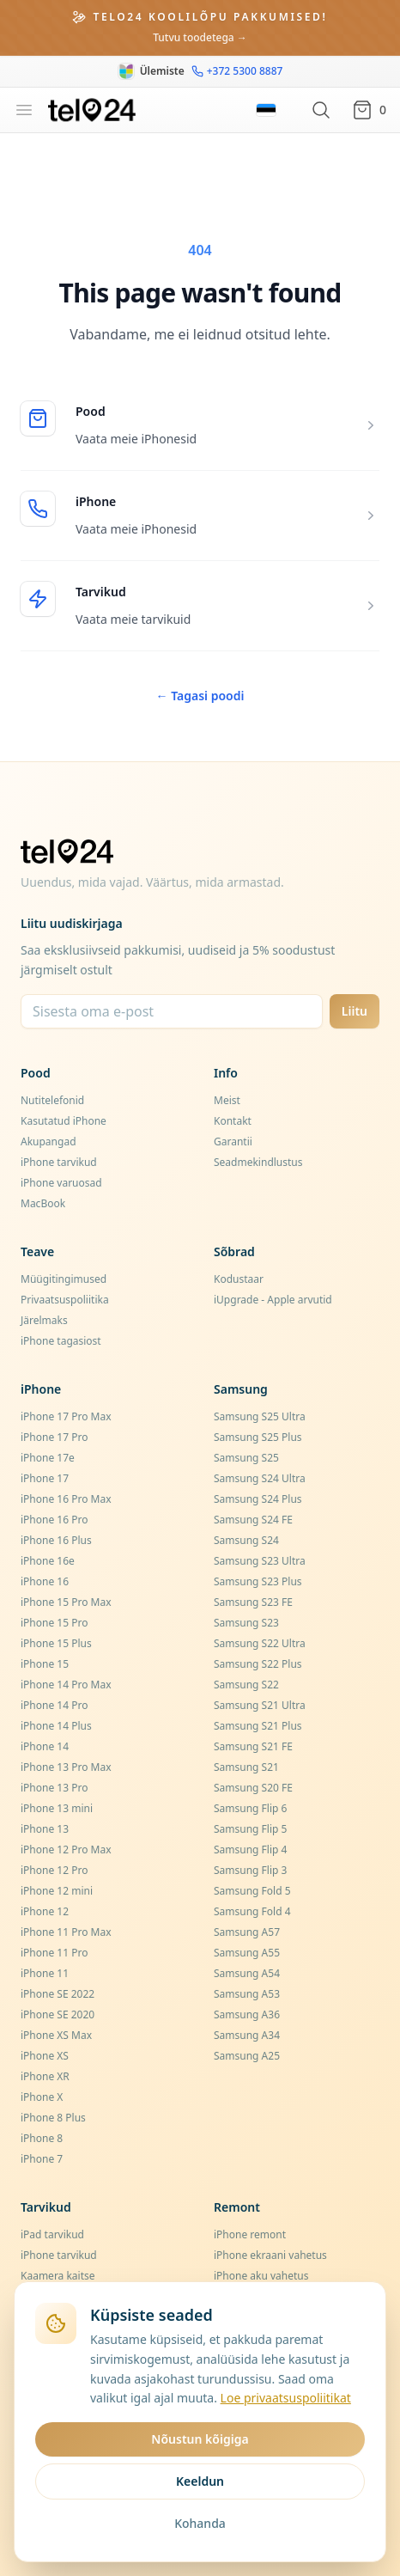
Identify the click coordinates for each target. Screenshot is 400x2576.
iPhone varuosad (61, 1182)
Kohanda (200, 2523)
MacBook (43, 1203)
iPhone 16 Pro (54, 1519)
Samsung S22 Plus (258, 1664)
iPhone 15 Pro (54, 1622)
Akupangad (48, 1141)
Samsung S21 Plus (258, 1725)
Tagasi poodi (200, 695)
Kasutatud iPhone (63, 1121)
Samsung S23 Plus (258, 1581)
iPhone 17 (45, 1478)
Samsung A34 (247, 2035)
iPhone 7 (42, 2159)
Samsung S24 (246, 1540)
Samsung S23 (246, 1622)
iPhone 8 (42, 2138)
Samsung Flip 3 (250, 1870)
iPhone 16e (48, 1561)
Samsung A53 (247, 1994)
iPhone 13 (45, 1829)
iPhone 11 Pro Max (66, 1932)
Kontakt (233, 1121)
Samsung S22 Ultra (260, 1643)
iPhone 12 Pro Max (66, 1849)
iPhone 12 (45, 1911)
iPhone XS (45, 2055)
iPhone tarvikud (59, 1162)
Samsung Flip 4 (250, 1849)
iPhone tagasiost (61, 1341)
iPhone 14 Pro (54, 1705)
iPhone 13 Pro (54, 1787)
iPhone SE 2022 (57, 1994)
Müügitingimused (63, 1279)
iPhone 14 (45, 1746)
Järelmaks (44, 1320)
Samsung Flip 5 (250, 1829)
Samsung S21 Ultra (260, 1705)
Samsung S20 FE (253, 1787)
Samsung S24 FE (253, 1519)
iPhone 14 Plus (56, 1725)
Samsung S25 (246, 1457)
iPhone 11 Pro (54, 1952)
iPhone (96, 501)
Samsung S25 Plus (258, 1437)
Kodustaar (239, 1279)
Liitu (354, 1011)
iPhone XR (45, 2076)
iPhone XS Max (56, 2035)
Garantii (233, 1141)
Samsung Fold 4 (252, 1911)
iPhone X (42, 2097)
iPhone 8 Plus (53, 2117)
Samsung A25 (247, 2055)
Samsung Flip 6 (250, 1808)
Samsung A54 (247, 1973)
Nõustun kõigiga (199, 2439)
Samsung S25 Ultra (260, 1416)
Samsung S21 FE (253, 1746)
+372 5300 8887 (237, 71)
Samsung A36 (247, 2014)
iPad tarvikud (52, 2234)
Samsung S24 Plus (258, 1499)
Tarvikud (101, 591)
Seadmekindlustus (258, 1162)
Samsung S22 (246, 1684)
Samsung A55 (247, 1952)
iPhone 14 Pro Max (66, 1684)
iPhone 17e (48, 1457)
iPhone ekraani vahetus (270, 2255)
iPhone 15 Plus (56, 1643)
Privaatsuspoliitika (65, 1299)
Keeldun (200, 2481)
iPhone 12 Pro (54, 1870)
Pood (91, 411)
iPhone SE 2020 (57, 2014)
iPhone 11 (45, 1973)
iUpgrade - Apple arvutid (273, 1299)
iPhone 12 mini (57, 1890)
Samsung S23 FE (253, 1602)
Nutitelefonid (52, 1100)
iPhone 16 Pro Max (66, 1499)
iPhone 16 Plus (56, 1540)
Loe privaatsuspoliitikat (286, 2398)
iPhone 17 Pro (54, 1437)
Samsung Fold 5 (252, 1890)
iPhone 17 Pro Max (66, 1416)
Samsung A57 (247, 1932)
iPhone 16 (45, 1581)
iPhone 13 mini (57, 1808)
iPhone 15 (45, 1664)
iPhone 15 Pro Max (66, 1602)
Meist (227, 1100)
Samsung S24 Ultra (260, 1478)
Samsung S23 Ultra (260, 1561)
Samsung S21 (246, 1767)
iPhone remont (250, 2234)
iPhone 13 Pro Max (66, 1767)
